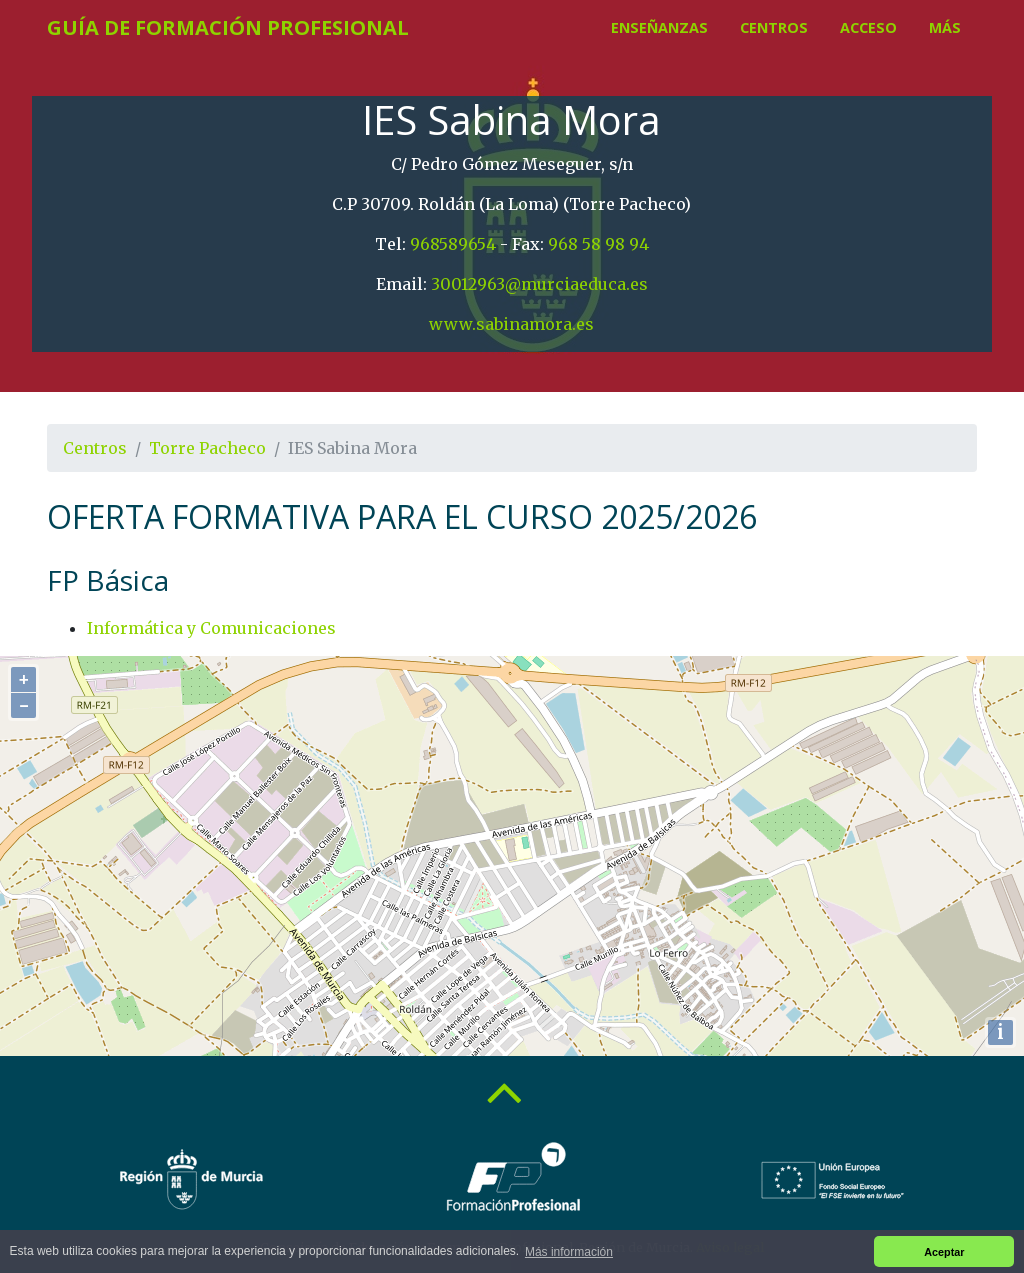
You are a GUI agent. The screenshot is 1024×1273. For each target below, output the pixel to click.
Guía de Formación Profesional (228, 27)
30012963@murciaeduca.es (539, 284)
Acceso (868, 27)
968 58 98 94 (598, 244)
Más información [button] (569, 1252)
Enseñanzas (659, 27)
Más (945, 27)
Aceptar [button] (944, 1252)
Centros (774, 27)
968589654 (453, 244)
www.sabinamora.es (511, 324)
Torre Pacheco (207, 448)
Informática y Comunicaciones (211, 628)
